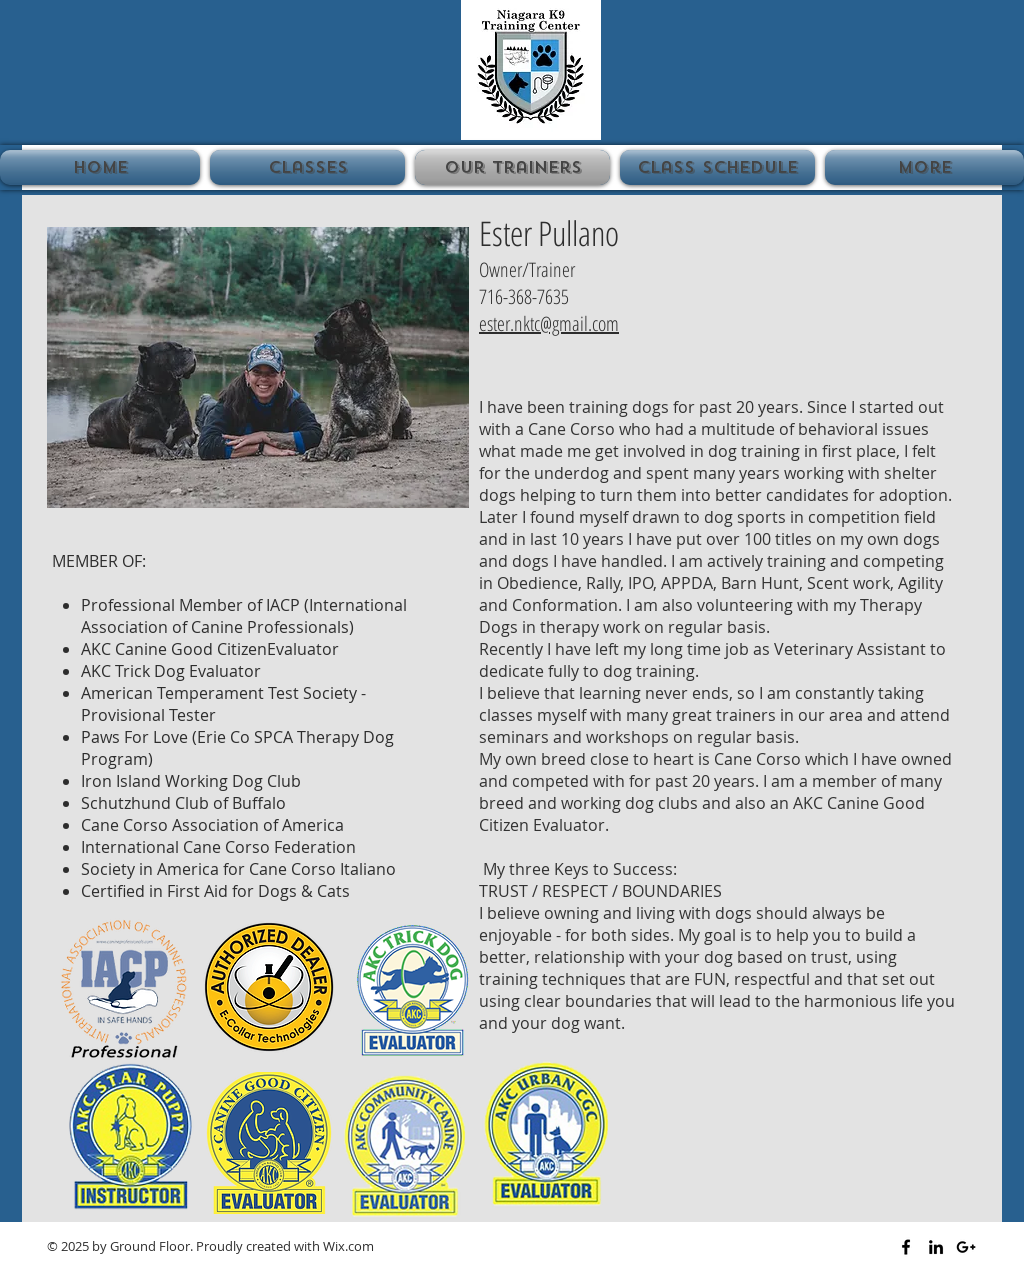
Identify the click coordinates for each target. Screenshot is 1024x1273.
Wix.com (348, 1246)
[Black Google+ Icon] (966, 1247)
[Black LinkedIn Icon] (936, 1247)
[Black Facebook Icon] (906, 1247)
